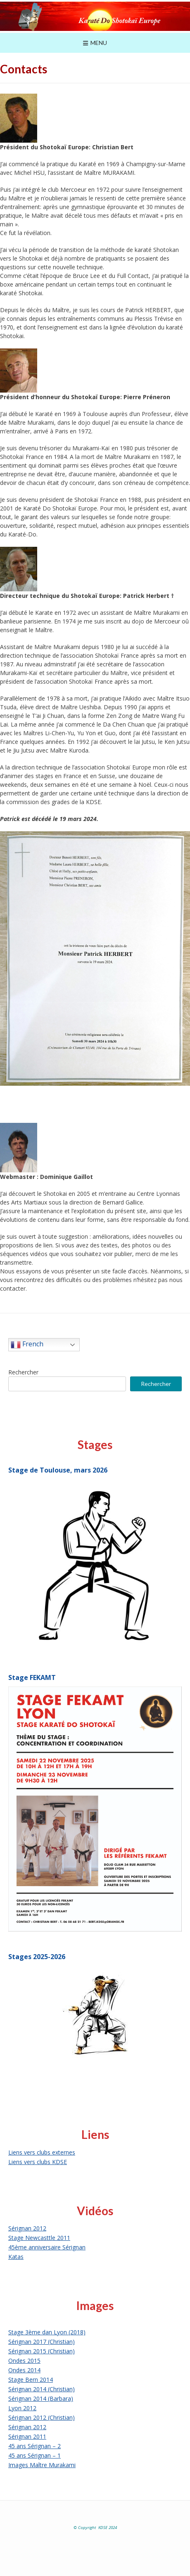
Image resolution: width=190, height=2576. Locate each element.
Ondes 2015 (24, 2360)
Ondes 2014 (24, 2370)
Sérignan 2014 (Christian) (41, 2389)
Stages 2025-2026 (36, 1956)
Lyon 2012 (22, 2408)
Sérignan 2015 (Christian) (41, 2351)
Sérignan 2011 (27, 2436)
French (27, 1345)
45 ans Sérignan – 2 (34, 2446)
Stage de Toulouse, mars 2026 (57, 1470)
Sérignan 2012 (27, 2228)
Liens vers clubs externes (41, 2152)
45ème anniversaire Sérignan (47, 2247)
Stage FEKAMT (32, 1677)
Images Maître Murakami (42, 2465)
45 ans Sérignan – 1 (34, 2455)
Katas (16, 2257)
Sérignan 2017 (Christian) (41, 2341)
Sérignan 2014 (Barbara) (40, 2398)
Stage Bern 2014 (30, 2379)
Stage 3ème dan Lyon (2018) (47, 2332)
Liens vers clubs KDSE (37, 2162)
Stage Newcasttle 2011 (39, 2238)
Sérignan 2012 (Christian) (41, 2417)
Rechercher (23, 1372)
